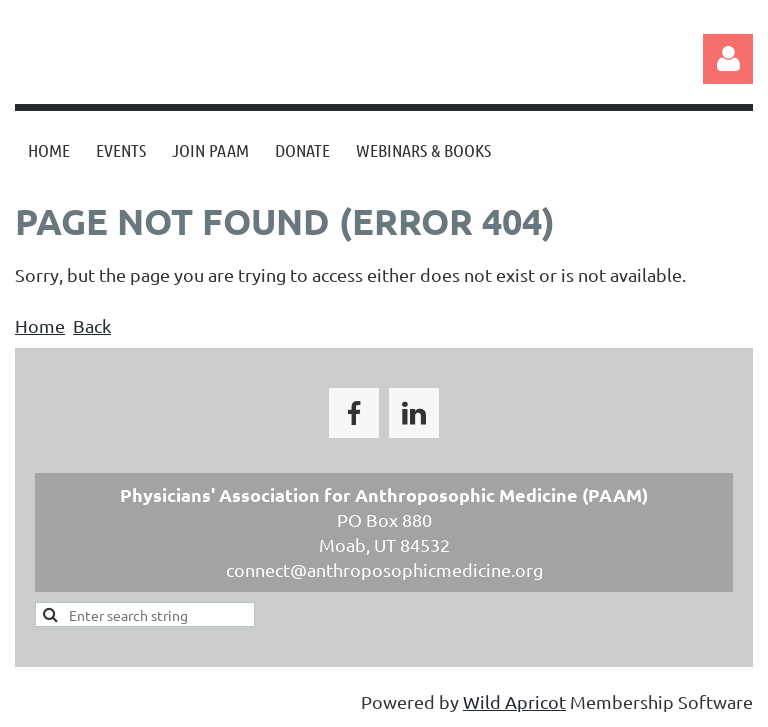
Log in (728, 59)
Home (40, 325)
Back (92, 325)
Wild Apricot (514, 701)
